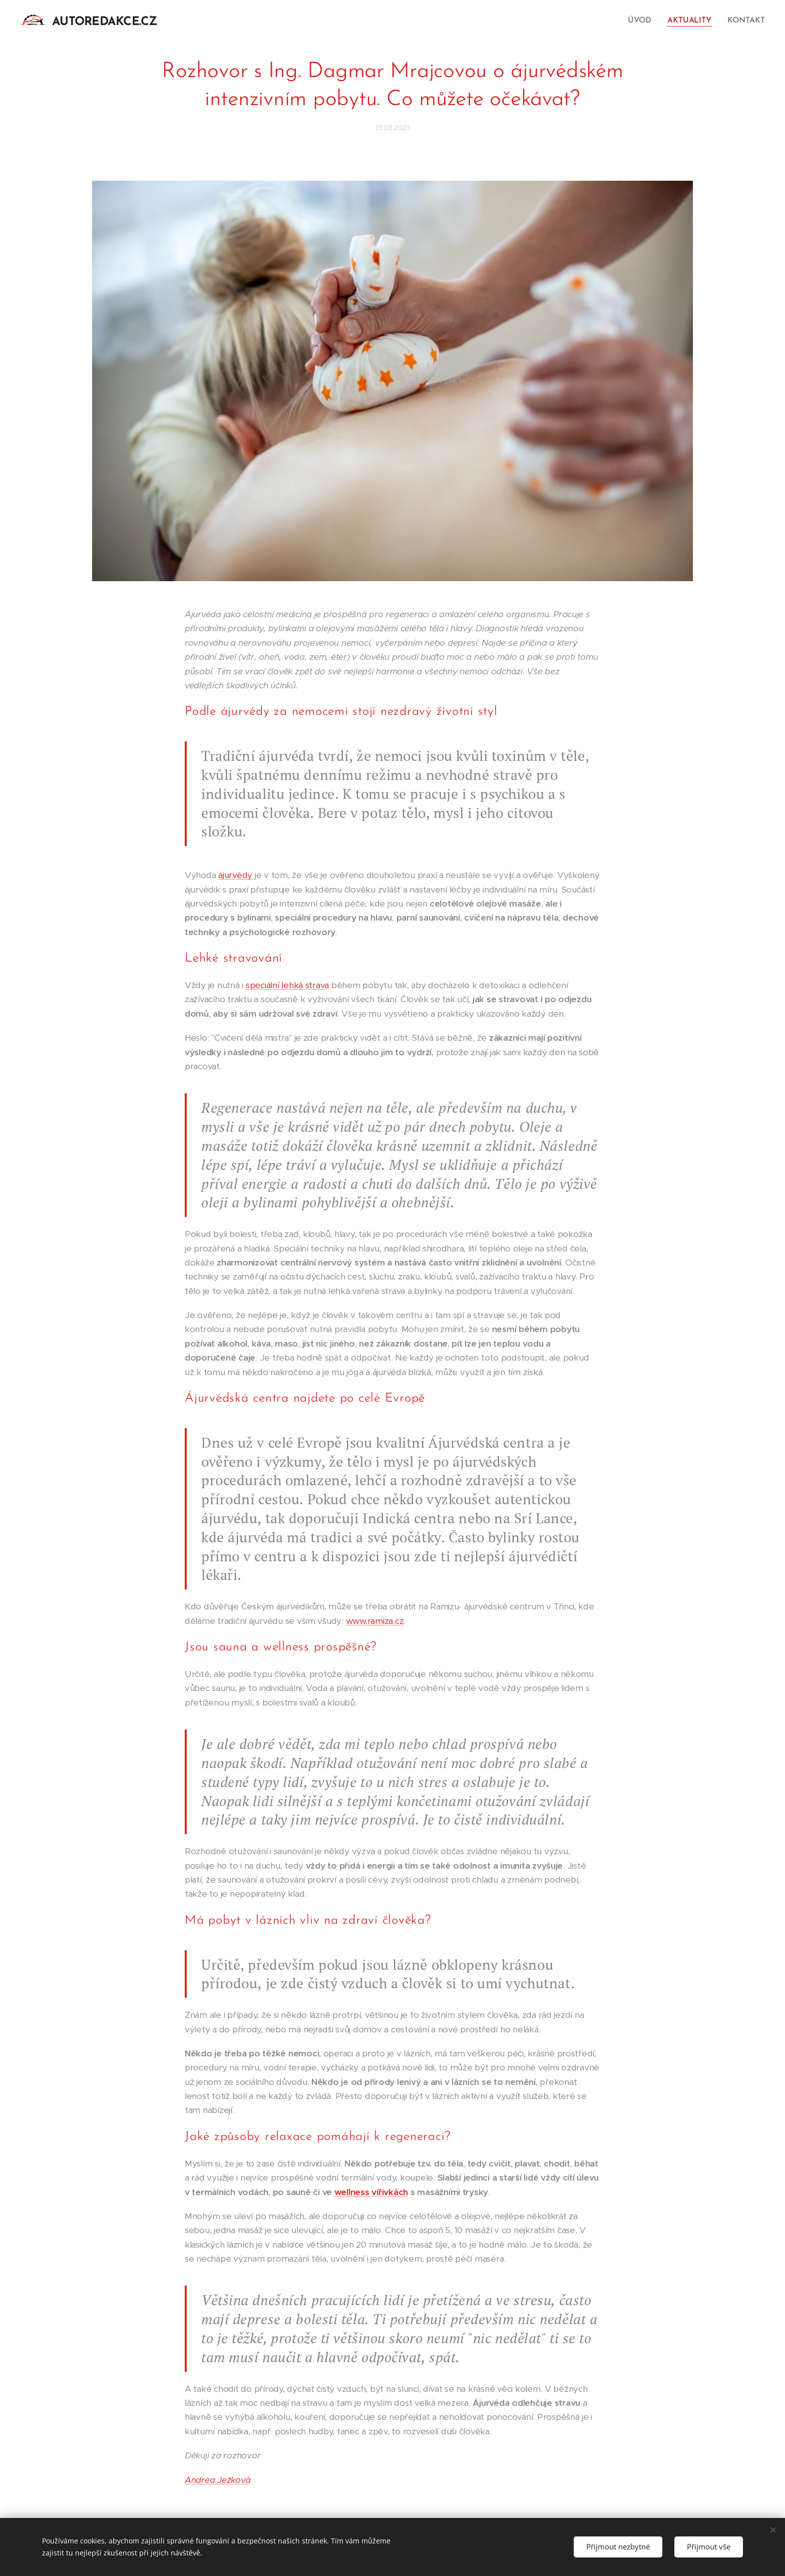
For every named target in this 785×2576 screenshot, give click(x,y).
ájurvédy (235, 875)
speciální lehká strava (287, 985)
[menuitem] (644, 20)
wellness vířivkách (371, 2191)
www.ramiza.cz (375, 1620)
